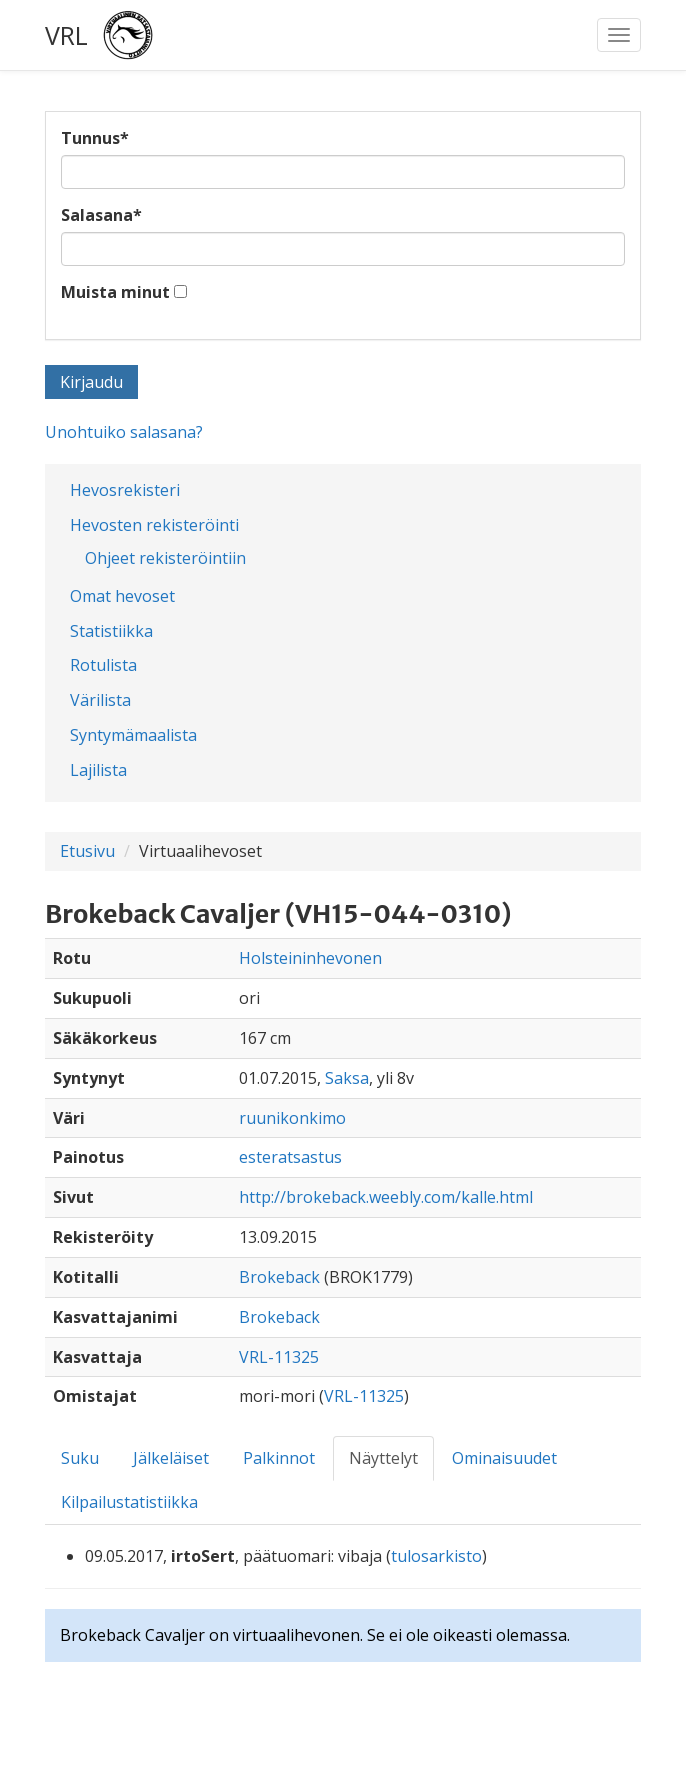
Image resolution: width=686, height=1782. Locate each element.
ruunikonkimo (292, 1118)
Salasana (101, 215)
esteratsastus (290, 1157)
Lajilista (98, 770)
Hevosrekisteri (125, 490)
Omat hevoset (122, 596)
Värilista (100, 700)
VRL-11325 (279, 1357)
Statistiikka (111, 631)
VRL (66, 35)
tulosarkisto (436, 1556)
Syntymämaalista (133, 735)
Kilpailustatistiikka (129, 1502)
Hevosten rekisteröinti (154, 525)
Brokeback (279, 1277)
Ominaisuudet (504, 1458)
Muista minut (115, 292)
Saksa (347, 1078)
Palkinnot (279, 1458)
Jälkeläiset (171, 1458)
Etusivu (87, 851)
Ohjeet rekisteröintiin (165, 558)
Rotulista (103, 665)
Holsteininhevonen (310, 958)
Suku (80, 1458)
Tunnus (95, 138)
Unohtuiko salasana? (124, 432)
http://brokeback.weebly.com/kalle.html (386, 1197)
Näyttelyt (383, 1458)
